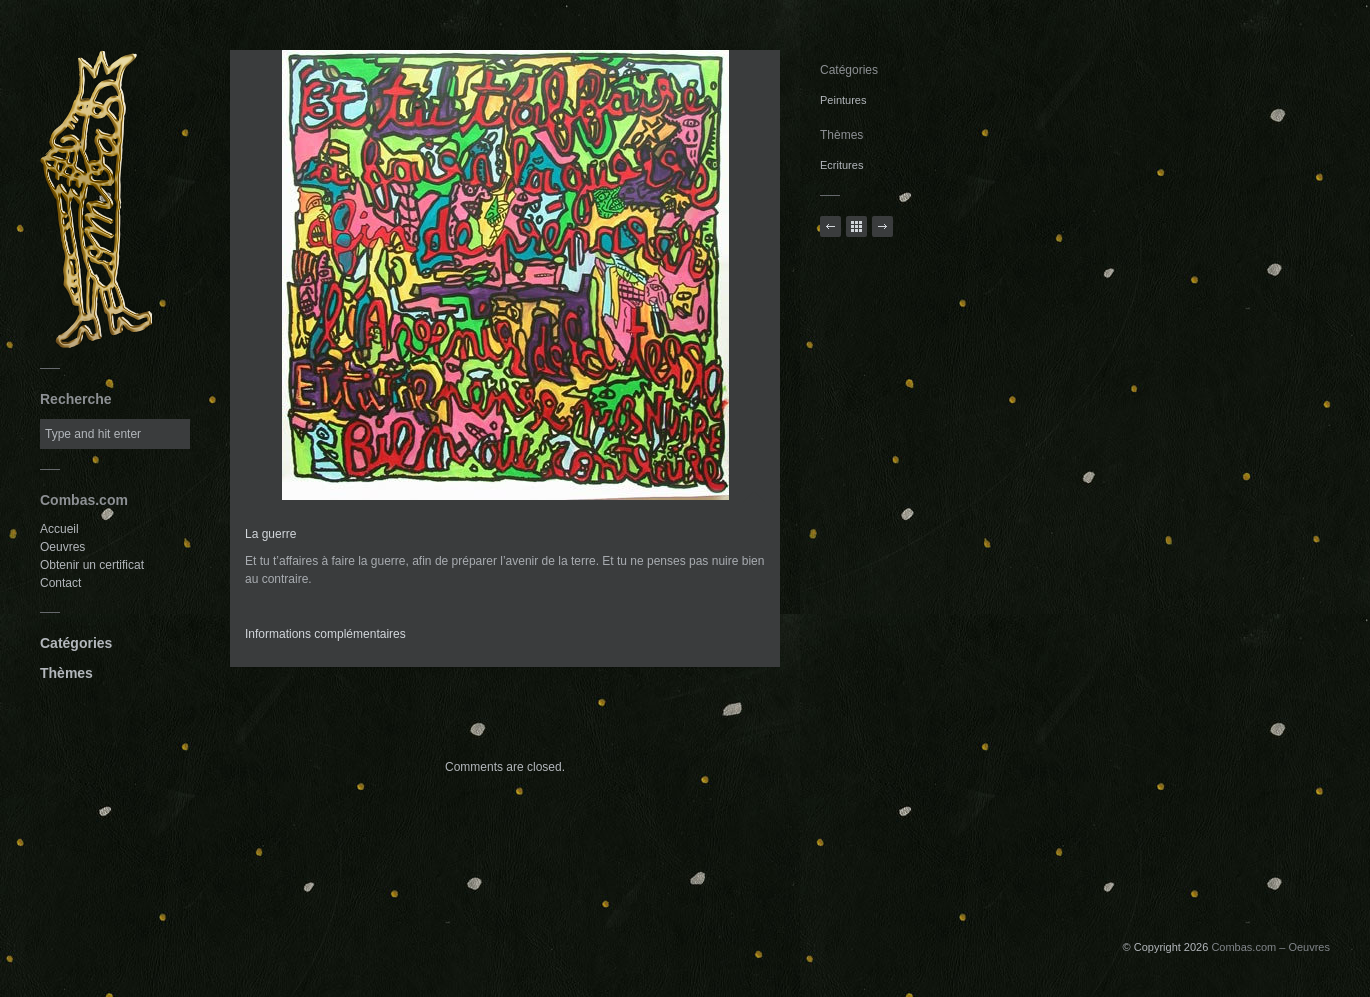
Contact (60, 583)
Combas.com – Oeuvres (1270, 947)
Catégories (76, 643)
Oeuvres (62, 547)
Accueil (59, 529)
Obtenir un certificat (92, 565)
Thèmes (66, 673)
